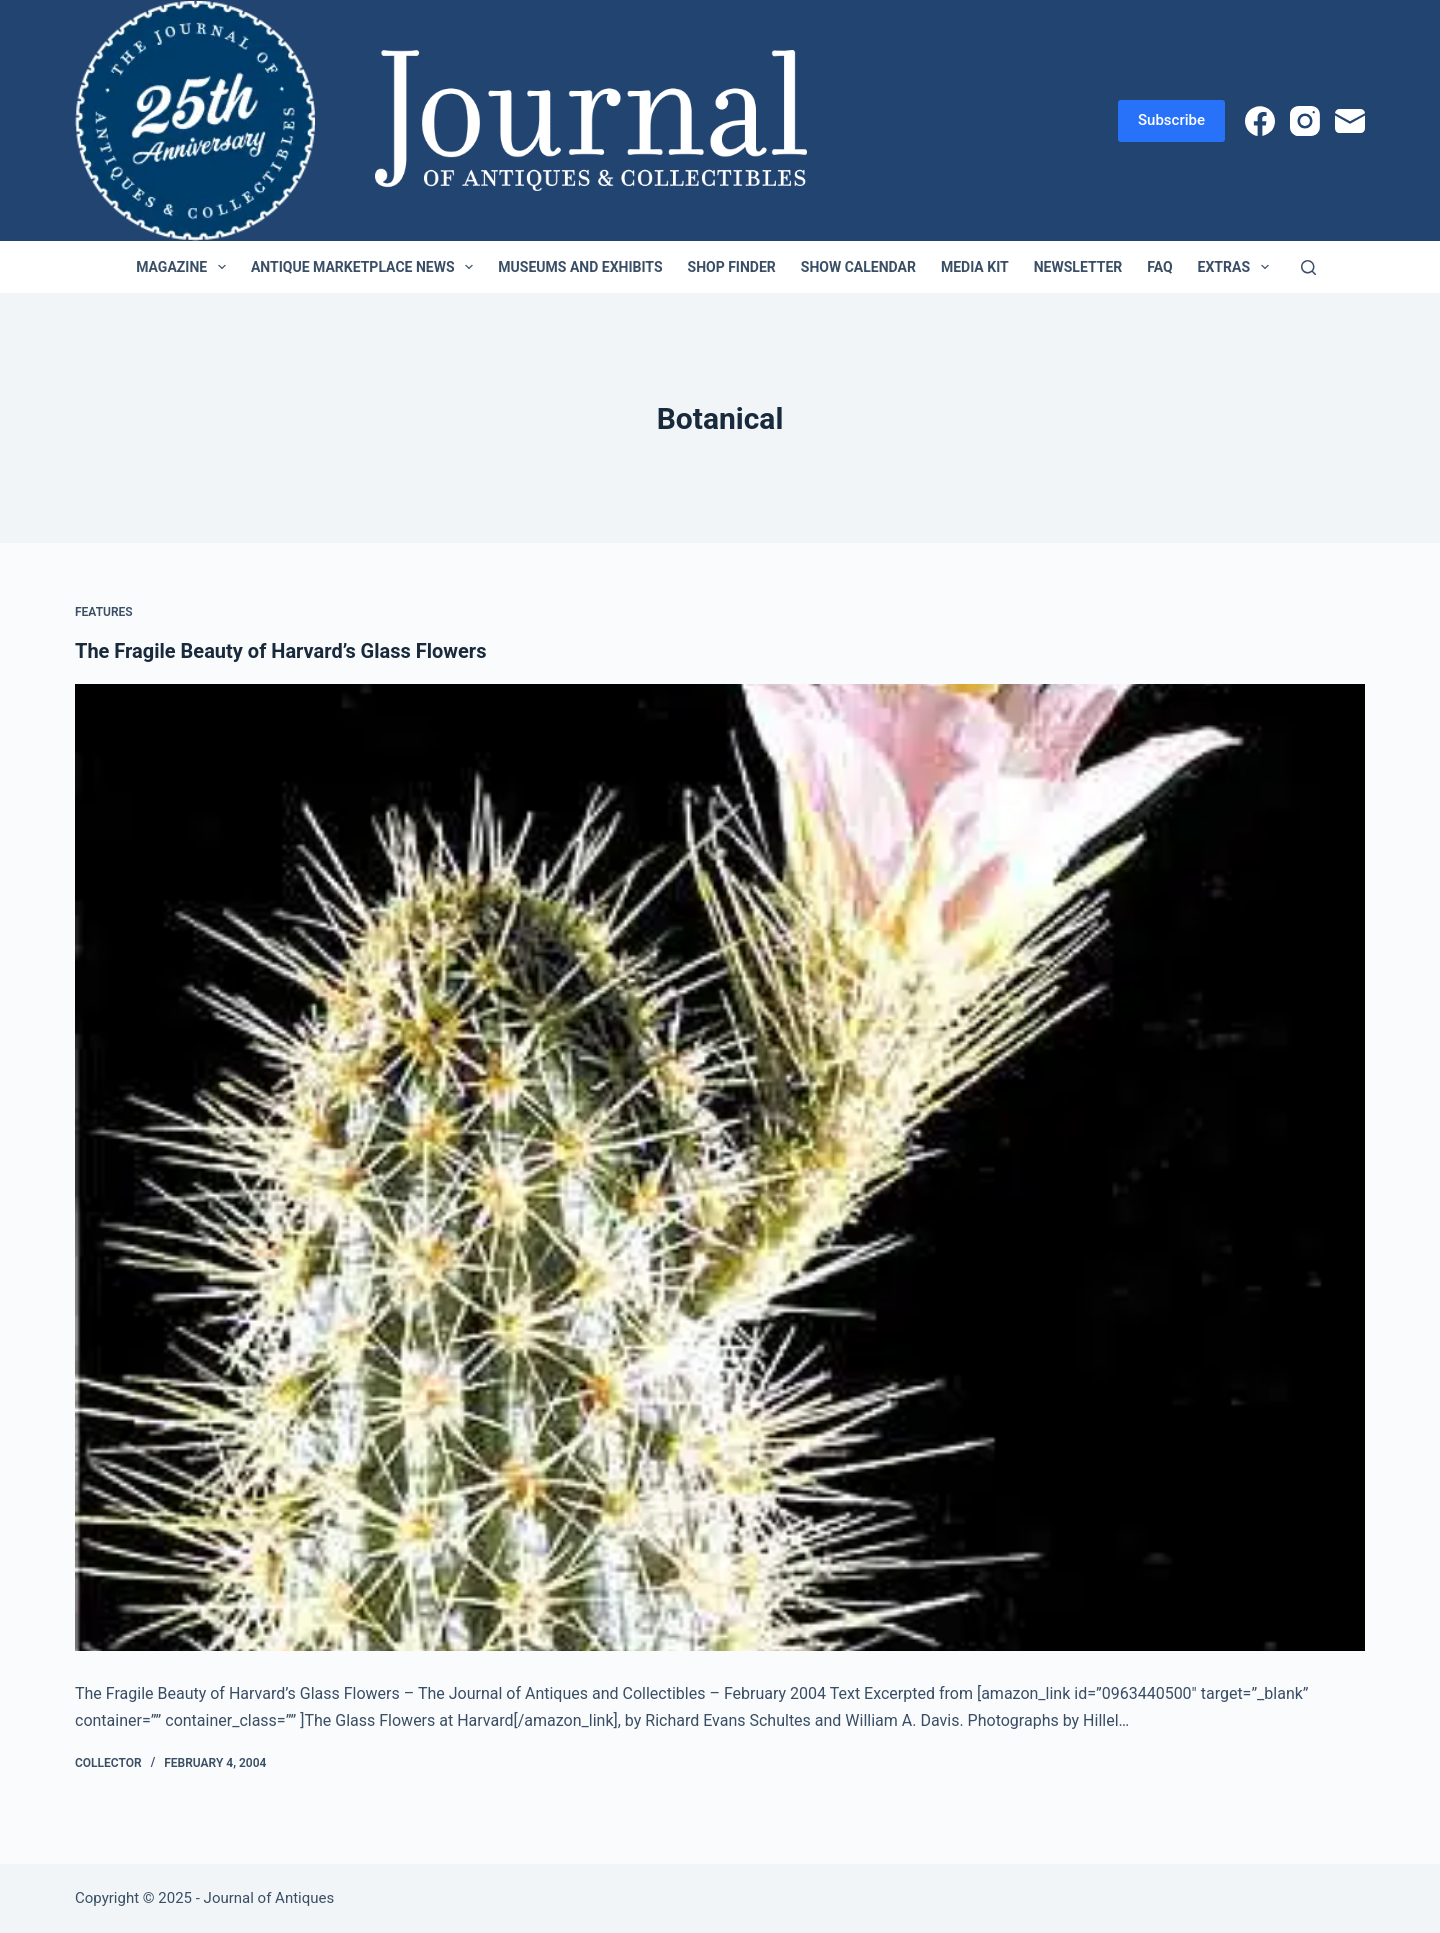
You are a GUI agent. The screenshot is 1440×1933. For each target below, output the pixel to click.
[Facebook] (1260, 121)
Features (104, 612)
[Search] (1308, 267)
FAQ (1159, 267)
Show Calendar (858, 267)
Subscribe (1171, 120)
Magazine (185, 267)
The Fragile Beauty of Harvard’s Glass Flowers (280, 651)
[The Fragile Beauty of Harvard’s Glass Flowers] (720, 1168)
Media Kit (975, 267)
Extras (1237, 267)
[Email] (1350, 121)
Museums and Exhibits (580, 267)
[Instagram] (1305, 121)
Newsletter (1078, 267)
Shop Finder (732, 267)
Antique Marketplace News (366, 267)
